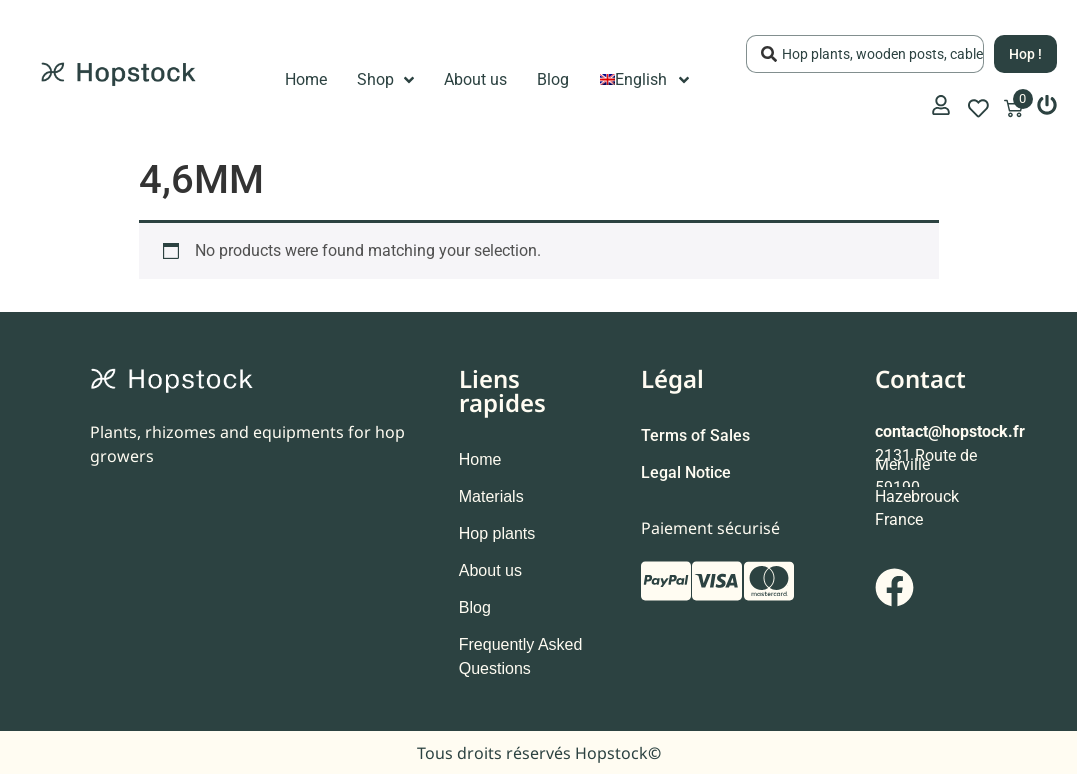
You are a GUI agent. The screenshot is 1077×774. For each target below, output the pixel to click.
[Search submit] (1025, 54)
